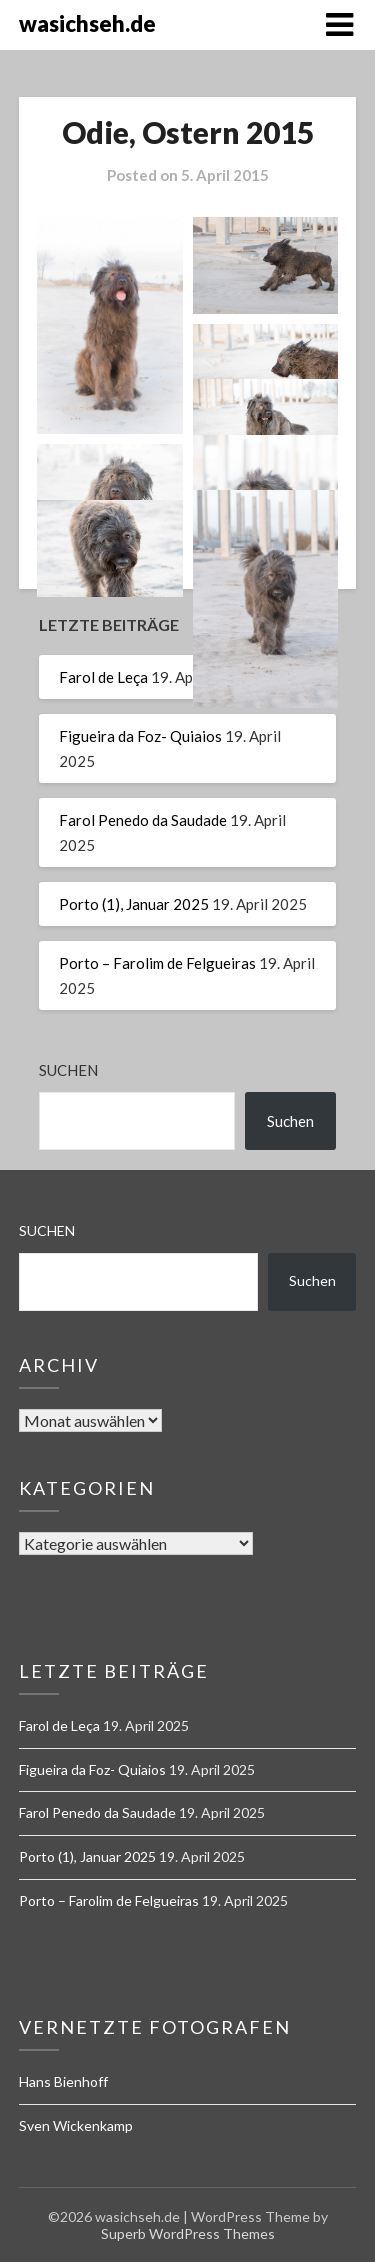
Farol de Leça (103, 677)
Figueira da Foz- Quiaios (140, 736)
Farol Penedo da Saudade (143, 820)
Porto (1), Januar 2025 (134, 904)
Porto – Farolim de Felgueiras (157, 963)
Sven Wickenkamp (76, 2125)
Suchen (68, 1070)
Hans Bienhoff (63, 2081)
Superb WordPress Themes (188, 2233)
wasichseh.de (87, 23)
